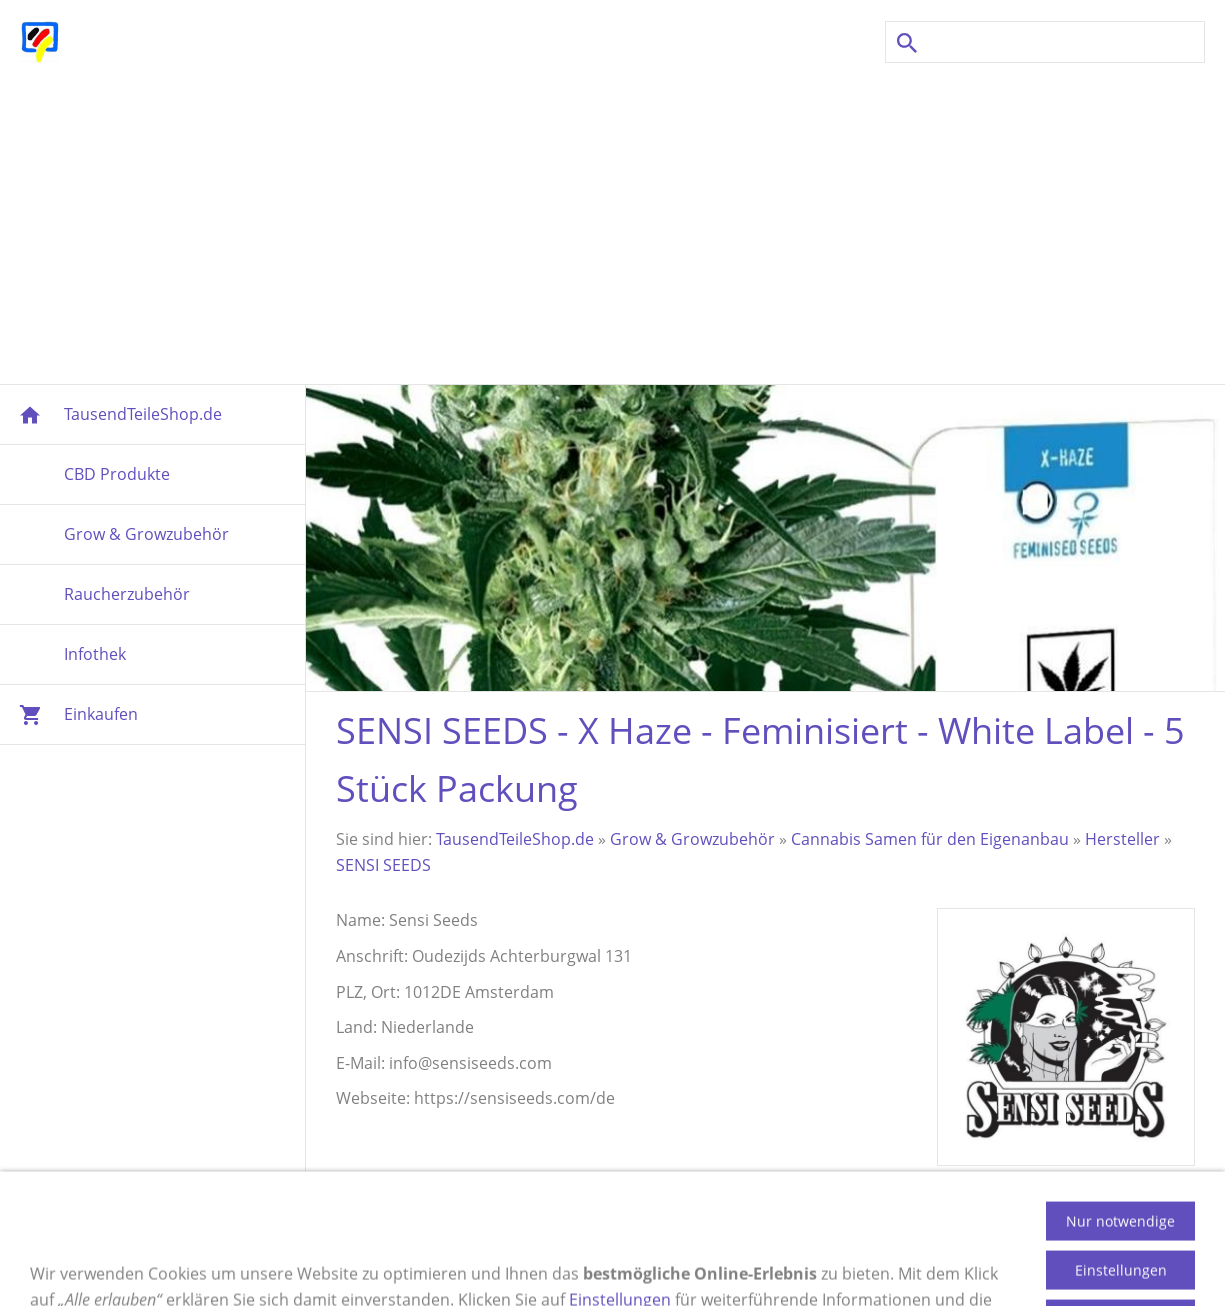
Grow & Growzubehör (692, 839)
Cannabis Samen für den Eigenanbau (930, 839)
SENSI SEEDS (383, 865)
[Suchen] (1045, 42)
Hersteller (1122, 839)
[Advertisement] (613, 224)
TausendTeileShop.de (515, 839)
